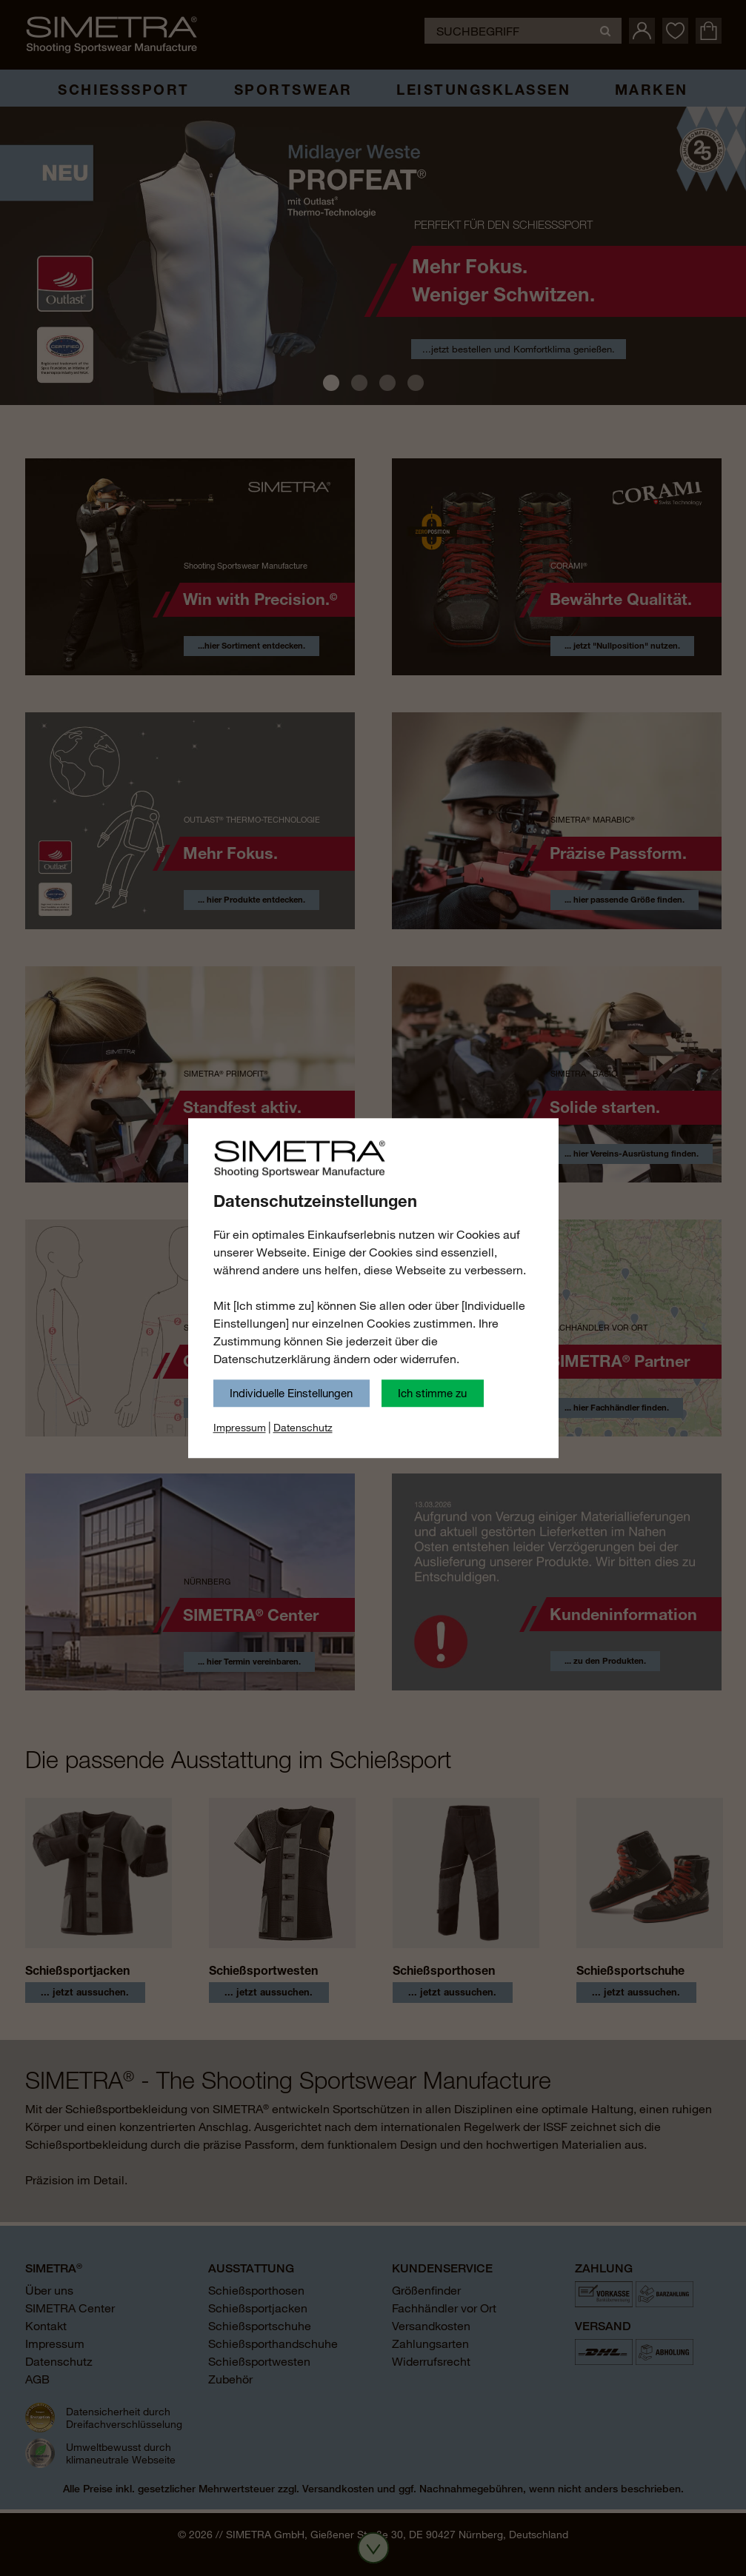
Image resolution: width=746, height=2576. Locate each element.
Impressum (239, 1427)
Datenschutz (303, 1427)
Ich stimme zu (432, 1392)
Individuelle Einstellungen (291, 1392)
